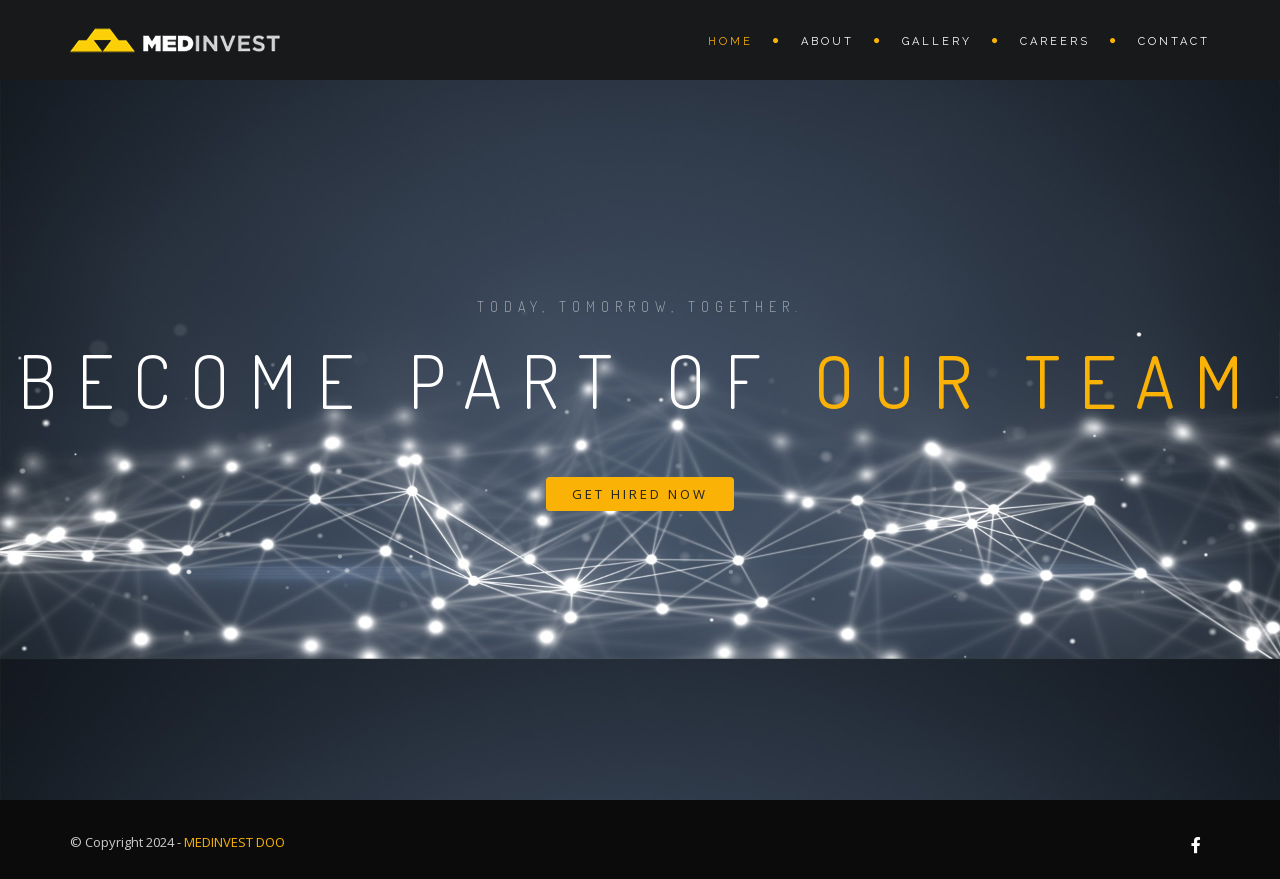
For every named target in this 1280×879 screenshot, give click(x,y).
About (827, 41)
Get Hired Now (640, 494)
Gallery (937, 41)
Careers (1055, 41)
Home (730, 41)
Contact (1174, 41)
